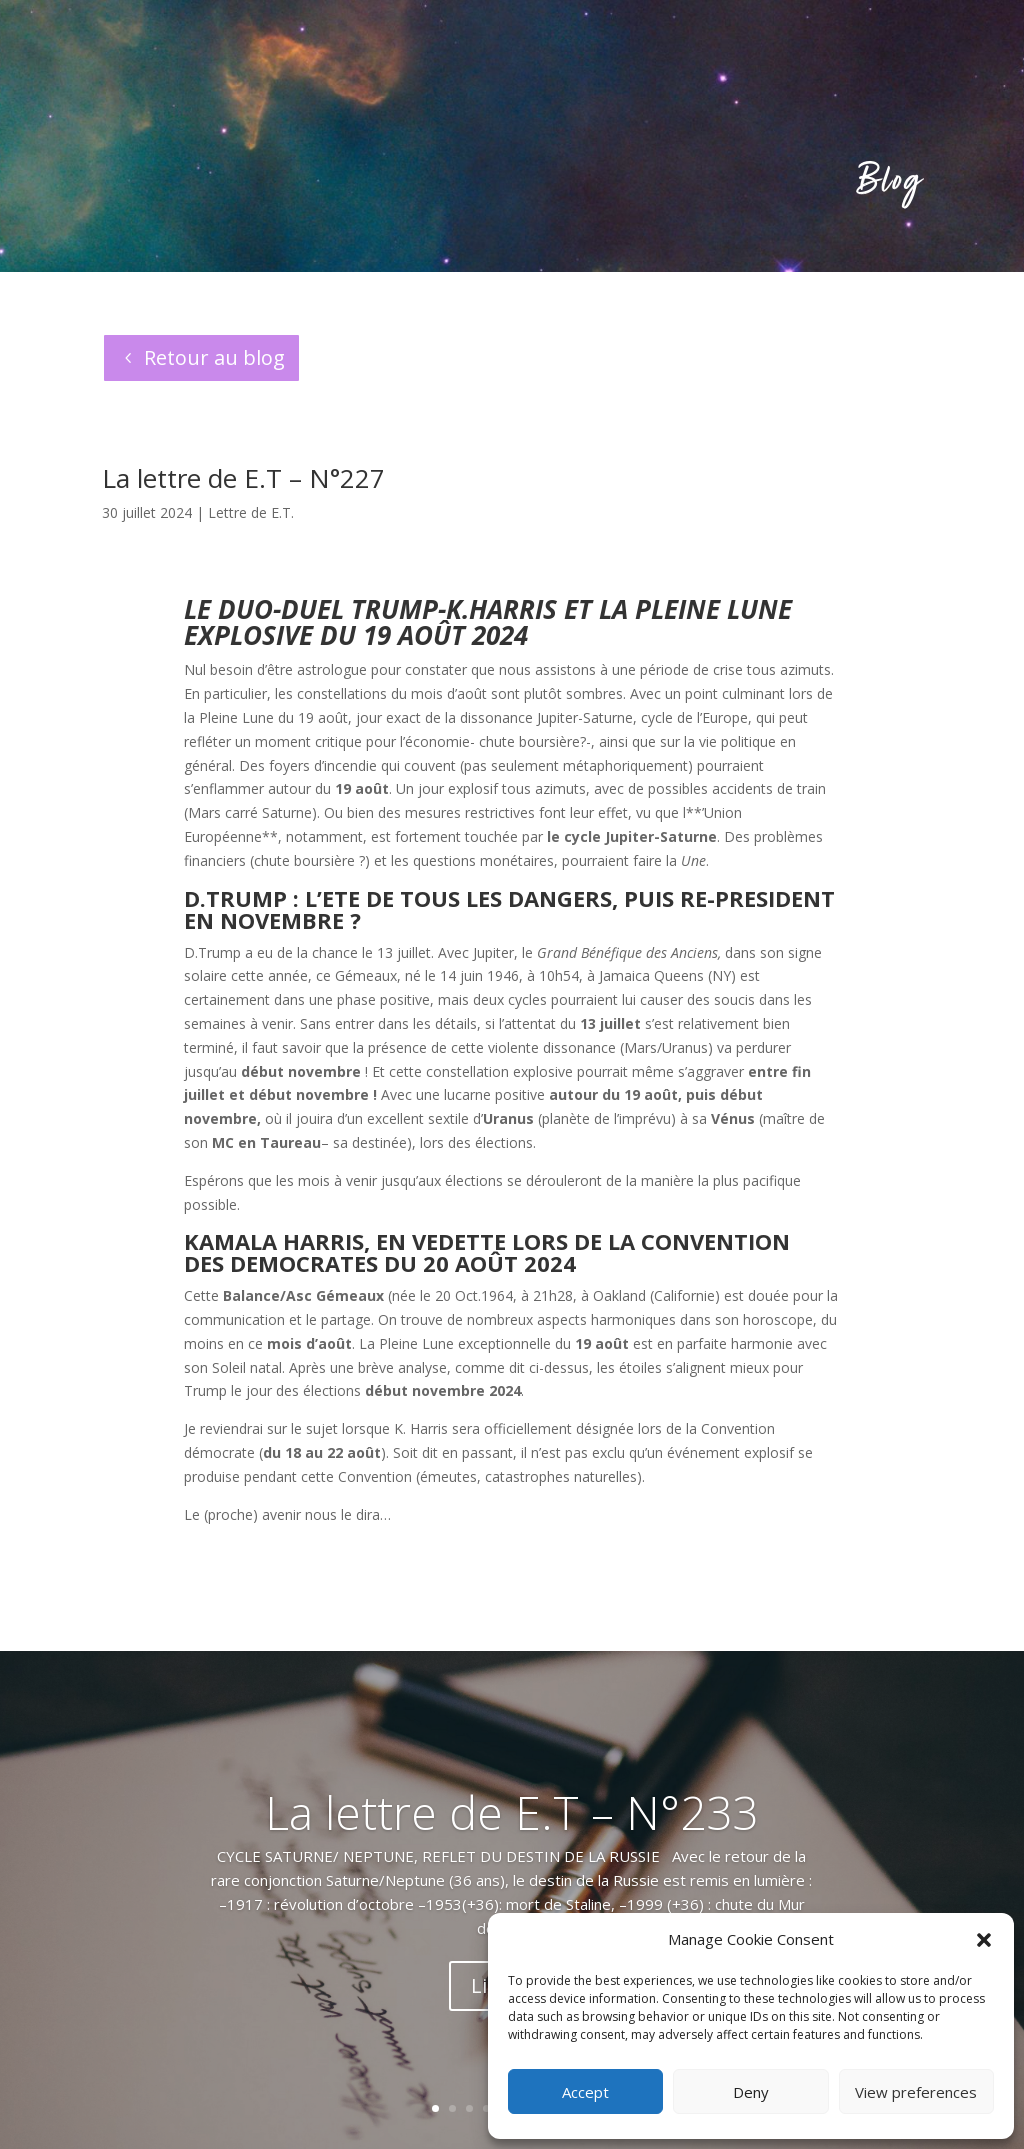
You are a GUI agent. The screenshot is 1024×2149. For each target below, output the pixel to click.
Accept (585, 2092)
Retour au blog (214, 357)
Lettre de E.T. (251, 512)
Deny (751, 2092)
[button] (984, 1940)
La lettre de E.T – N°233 (511, 1812)
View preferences (916, 2092)
